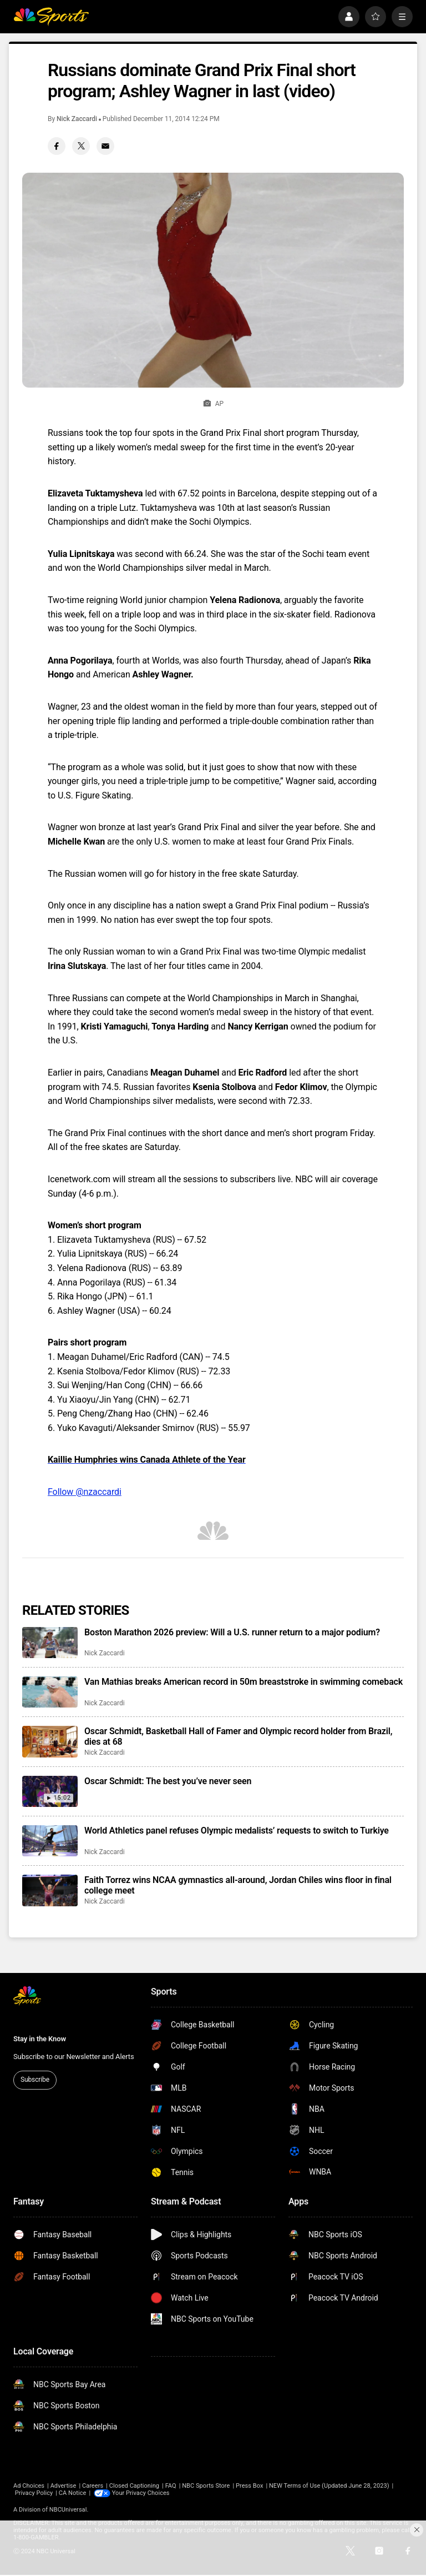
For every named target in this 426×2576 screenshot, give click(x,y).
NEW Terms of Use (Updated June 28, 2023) (329, 2485)
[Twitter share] (81, 146)
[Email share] (105, 146)
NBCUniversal (68, 2509)
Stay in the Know (39, 2039)
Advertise (63, 2485)
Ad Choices (28, 2485)
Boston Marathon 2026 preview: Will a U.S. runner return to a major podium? (232, 1632)
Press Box (249, 2485)
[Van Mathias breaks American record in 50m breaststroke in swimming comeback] (50, 1692)
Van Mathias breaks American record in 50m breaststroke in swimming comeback (243, 1681)
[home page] (51, 16)
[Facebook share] (56, 146)
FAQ (170, 2485)
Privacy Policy (34, 2493)
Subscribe (35, 2079)
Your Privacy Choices (141, 2493)
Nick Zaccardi (77, 119)
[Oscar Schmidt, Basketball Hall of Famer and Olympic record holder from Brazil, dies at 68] (50, 1741)
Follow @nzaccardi (84, 1492)
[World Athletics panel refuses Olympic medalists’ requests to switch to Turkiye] (50, 1840)
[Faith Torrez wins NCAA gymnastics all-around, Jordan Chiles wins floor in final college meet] (50, 1890)
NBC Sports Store (206, 2485)
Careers (92, 2485)
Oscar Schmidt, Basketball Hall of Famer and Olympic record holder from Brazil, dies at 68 (238, 1736)
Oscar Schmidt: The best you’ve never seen (167, 1781)
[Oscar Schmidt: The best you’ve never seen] (50, 1791)
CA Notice (73, 2493)
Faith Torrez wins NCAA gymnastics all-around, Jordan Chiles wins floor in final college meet (238, 1885)
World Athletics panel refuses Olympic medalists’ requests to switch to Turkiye (236, 1830)
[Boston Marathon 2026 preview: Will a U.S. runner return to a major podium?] (50, 1642)
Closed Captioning (134, 2485)
